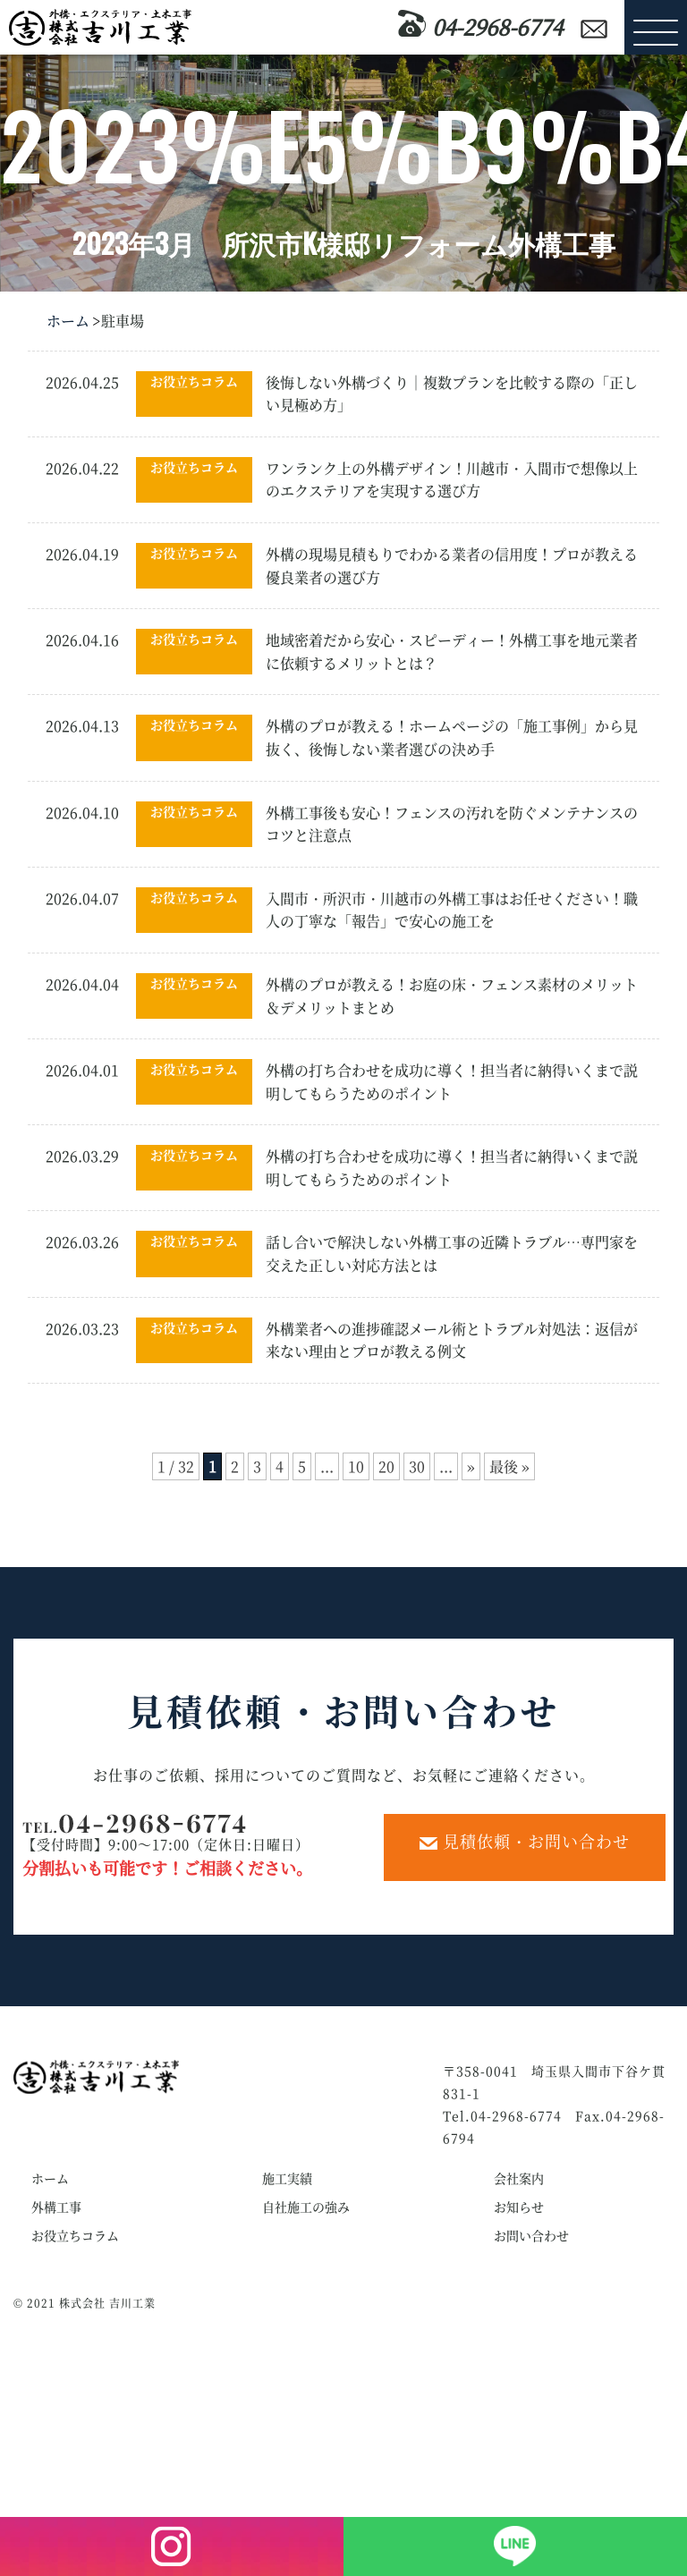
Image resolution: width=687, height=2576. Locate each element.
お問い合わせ (531, 2235)
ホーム (68, 320)
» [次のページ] (471, 1466)
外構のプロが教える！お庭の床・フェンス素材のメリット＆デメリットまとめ (452, 996)
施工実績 (287, 2178)
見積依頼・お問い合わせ (525, 1840)
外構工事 (56, 2207)
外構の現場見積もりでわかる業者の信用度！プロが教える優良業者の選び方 (452, 566)
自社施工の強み (306, 2207)
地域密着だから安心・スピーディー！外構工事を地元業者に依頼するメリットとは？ (452, 652)
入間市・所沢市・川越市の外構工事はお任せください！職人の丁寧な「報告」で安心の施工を (452, 910)
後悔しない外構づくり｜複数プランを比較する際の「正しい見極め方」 (452, 394)
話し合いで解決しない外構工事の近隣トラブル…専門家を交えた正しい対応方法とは (452, 1253)
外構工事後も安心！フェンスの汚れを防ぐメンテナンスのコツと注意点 (452, 824)
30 (417, 1466)
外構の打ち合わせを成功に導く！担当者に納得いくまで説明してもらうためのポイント (452, 1082)
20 (386, 1466)
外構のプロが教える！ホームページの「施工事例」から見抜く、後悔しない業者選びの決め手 (452, 737)
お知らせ (519, 2207)
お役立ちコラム (194, 381)
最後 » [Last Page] (509, 1466)
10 (356, 1466)
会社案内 (519, 2178)
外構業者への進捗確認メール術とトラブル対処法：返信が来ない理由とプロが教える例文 (452, 1340)
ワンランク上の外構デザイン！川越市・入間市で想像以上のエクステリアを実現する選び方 (452, 480)
